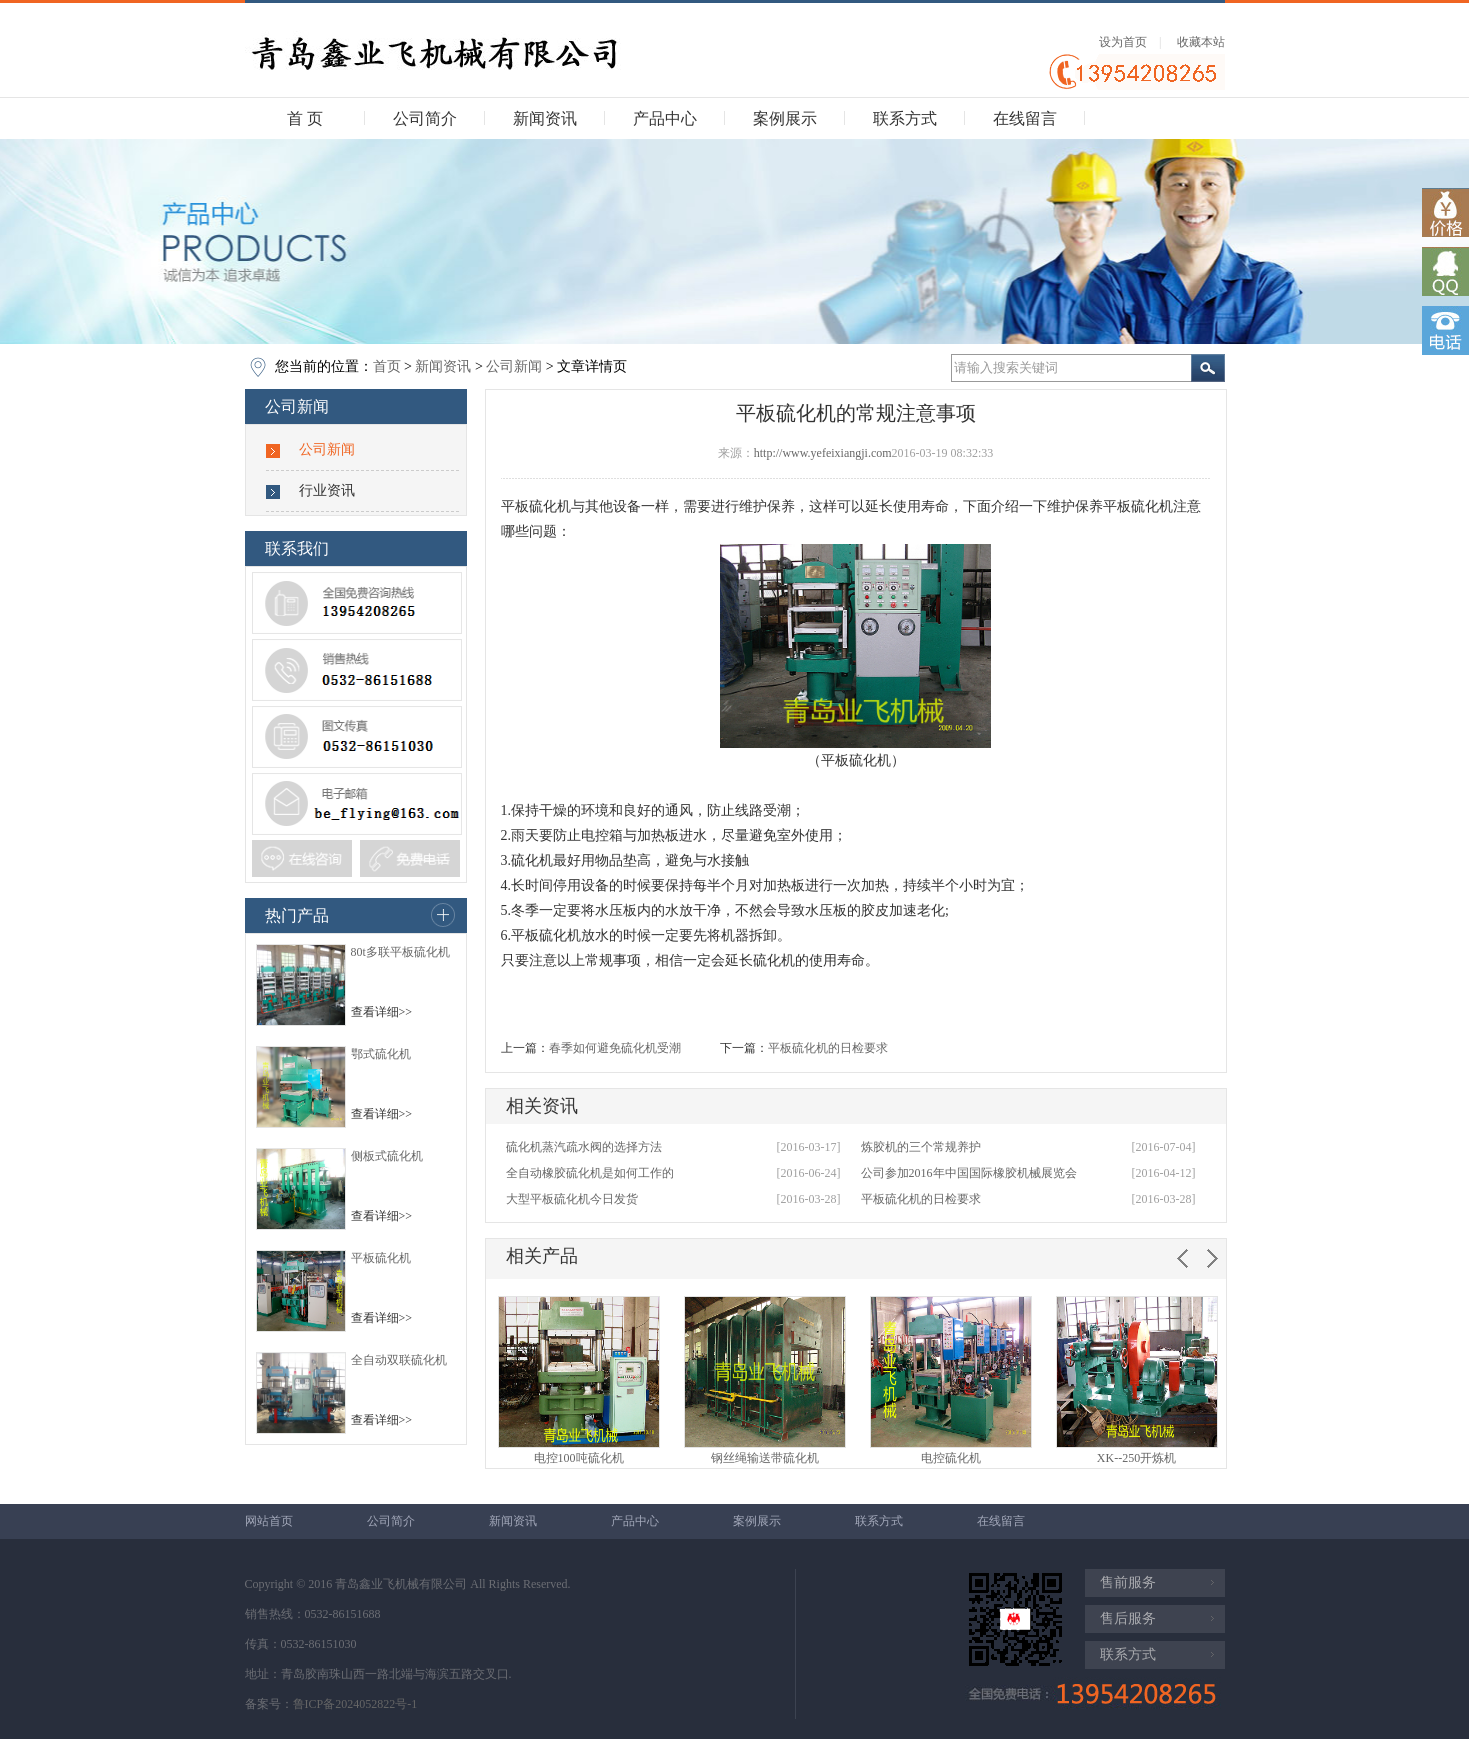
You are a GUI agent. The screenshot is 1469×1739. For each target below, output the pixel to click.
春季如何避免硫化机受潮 (615, 1048)
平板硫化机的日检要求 (828, 1048)
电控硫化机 (951, 1458)
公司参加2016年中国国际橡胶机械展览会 (969, 1173)
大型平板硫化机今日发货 (572, 1199)
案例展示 (785, 118)
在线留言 (1025, 118)
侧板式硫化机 (387, 1156)
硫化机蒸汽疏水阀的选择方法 (584, 1147)
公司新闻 (514, 366)
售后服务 (1128, 1618)
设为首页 (1123, 42)
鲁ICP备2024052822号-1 (355, 1704)
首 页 (305, 118)
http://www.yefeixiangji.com (823, 453)
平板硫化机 (381, 1258)
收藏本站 (1201, 42)
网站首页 (269, 1521)
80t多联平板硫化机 (400, 952)
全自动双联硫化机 (399, 1360)
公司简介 (425, 118)
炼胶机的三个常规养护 (921, 1147)
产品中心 (665, 118)
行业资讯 (327, 490)
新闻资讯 (545, 118)
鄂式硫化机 (381, 1054)
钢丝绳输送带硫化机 (765, 1458)
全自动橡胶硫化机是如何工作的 (590, 1173)
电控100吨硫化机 (579, 1458)
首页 (387, 366)
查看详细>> (382, 1012)
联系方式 (905, 118)
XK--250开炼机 (1136, 1458)
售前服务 (1128, 1582)
